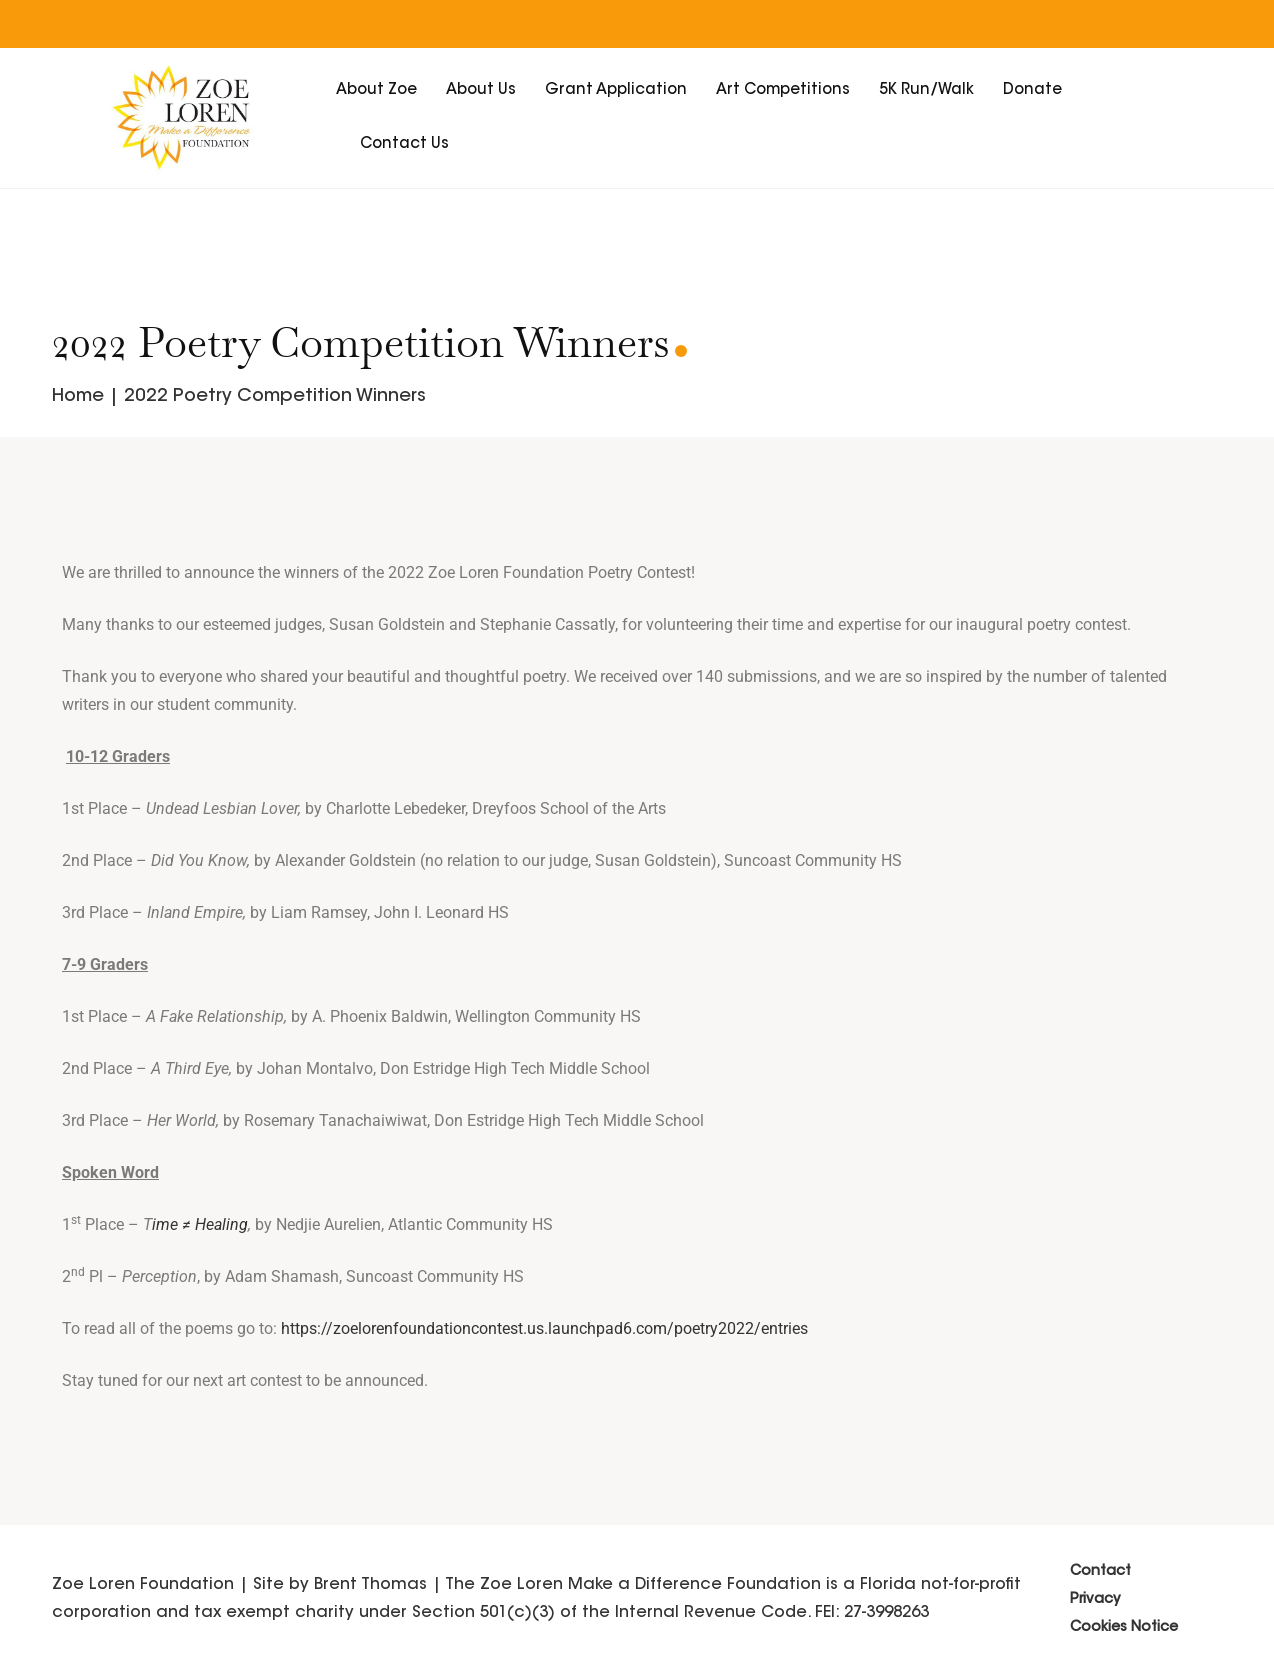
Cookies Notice (1124, 1628)
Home (78, 397)
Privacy (1095, 1600)
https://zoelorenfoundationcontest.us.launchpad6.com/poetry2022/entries (544, 1328)
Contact (1100, 1572)
